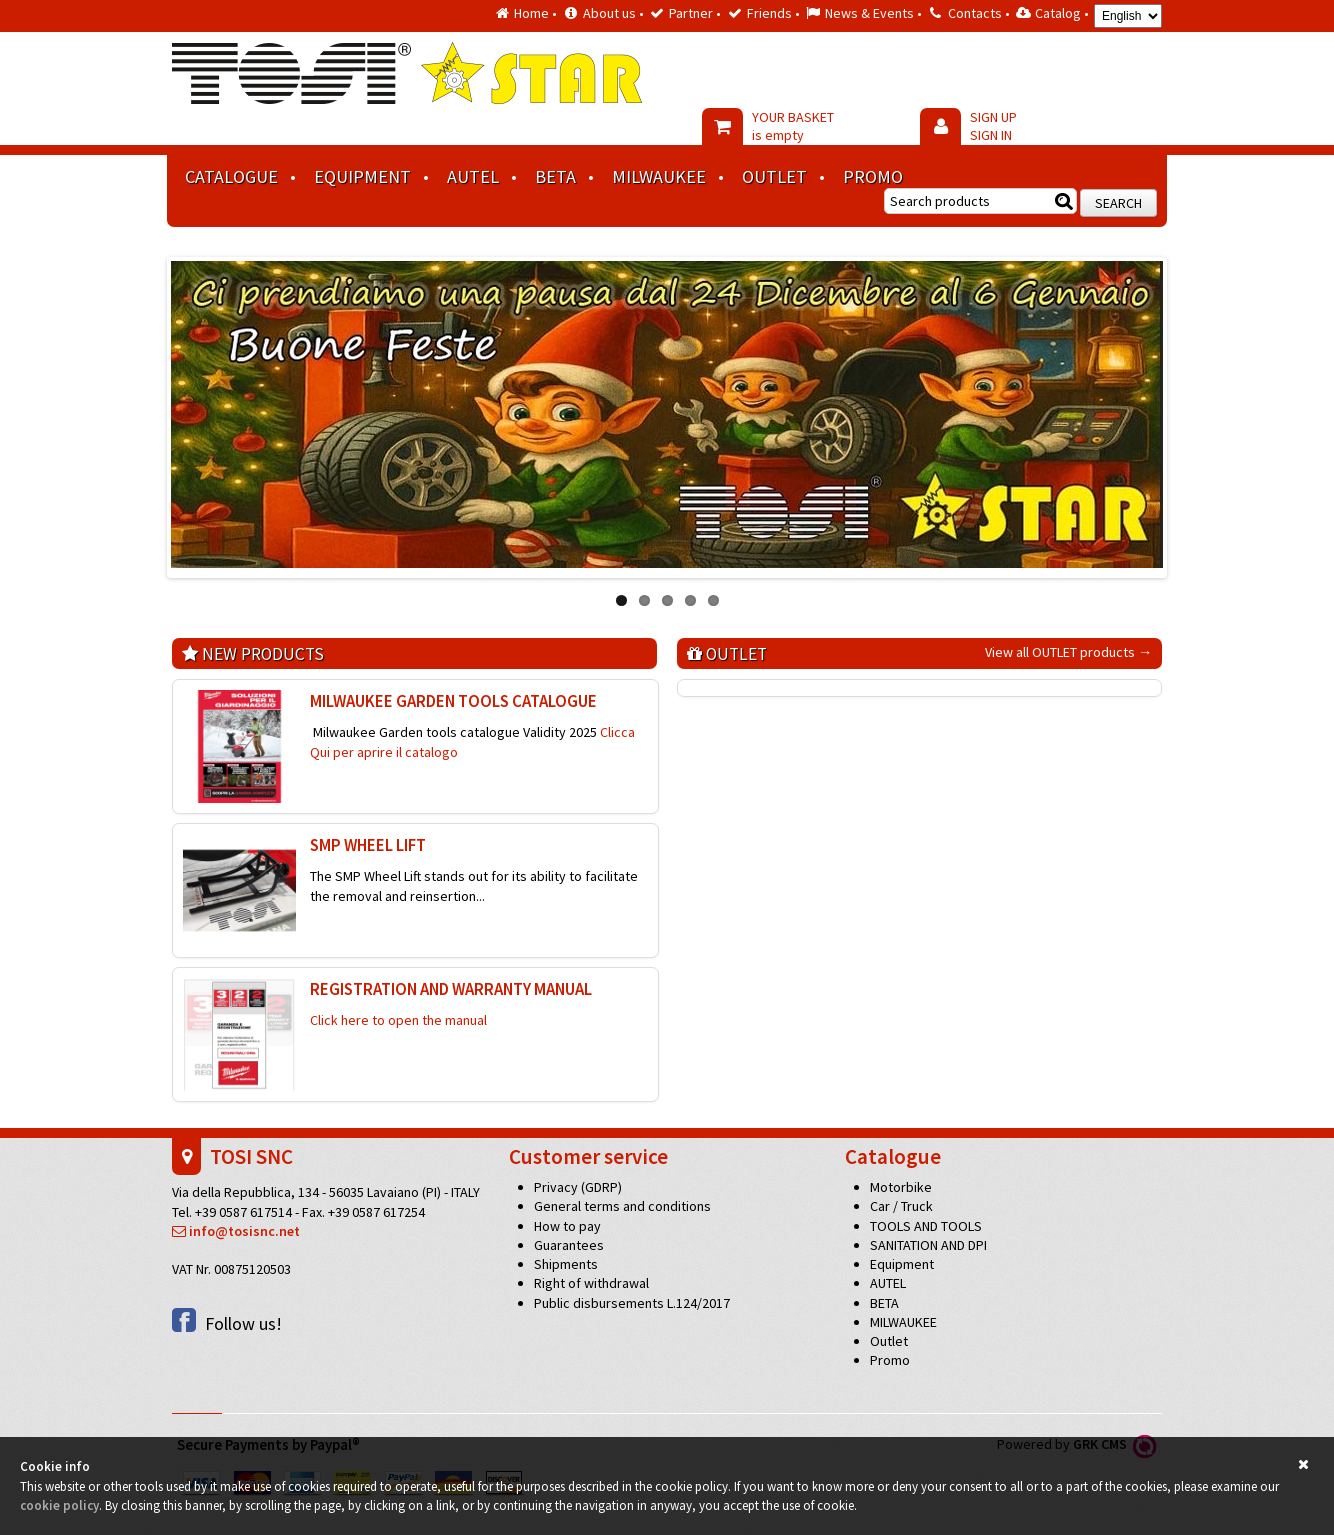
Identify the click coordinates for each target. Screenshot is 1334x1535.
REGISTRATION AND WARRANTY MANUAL (451, 989)
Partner (691, 13)
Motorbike (901, 1187)
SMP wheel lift (368, 845)
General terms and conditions (622, 1206)
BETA (555, 176)
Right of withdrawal (591, 1283)
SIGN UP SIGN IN (993, 126)
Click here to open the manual (398, 1020)
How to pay (567, 1226)
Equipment (362, 176)
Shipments (566, 1264)
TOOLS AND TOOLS (926, 1226)
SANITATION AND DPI (928, 1245)
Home (531, 13)
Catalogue (231, 176)
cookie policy (59, 1505)
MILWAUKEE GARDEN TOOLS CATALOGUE (453, 701)
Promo (873, 176)
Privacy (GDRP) (578, 1187)
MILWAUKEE (659, 176)
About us (609, 13)
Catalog (1058, 13)
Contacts (975, 13)
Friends (769, 13)
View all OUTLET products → (1068, 652)
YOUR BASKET (793, 126)
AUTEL (473, 176)
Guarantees (569, 1245)
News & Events (869, 13)
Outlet (774, 176)
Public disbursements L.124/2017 (632, 1303)
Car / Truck (901, 1206)
